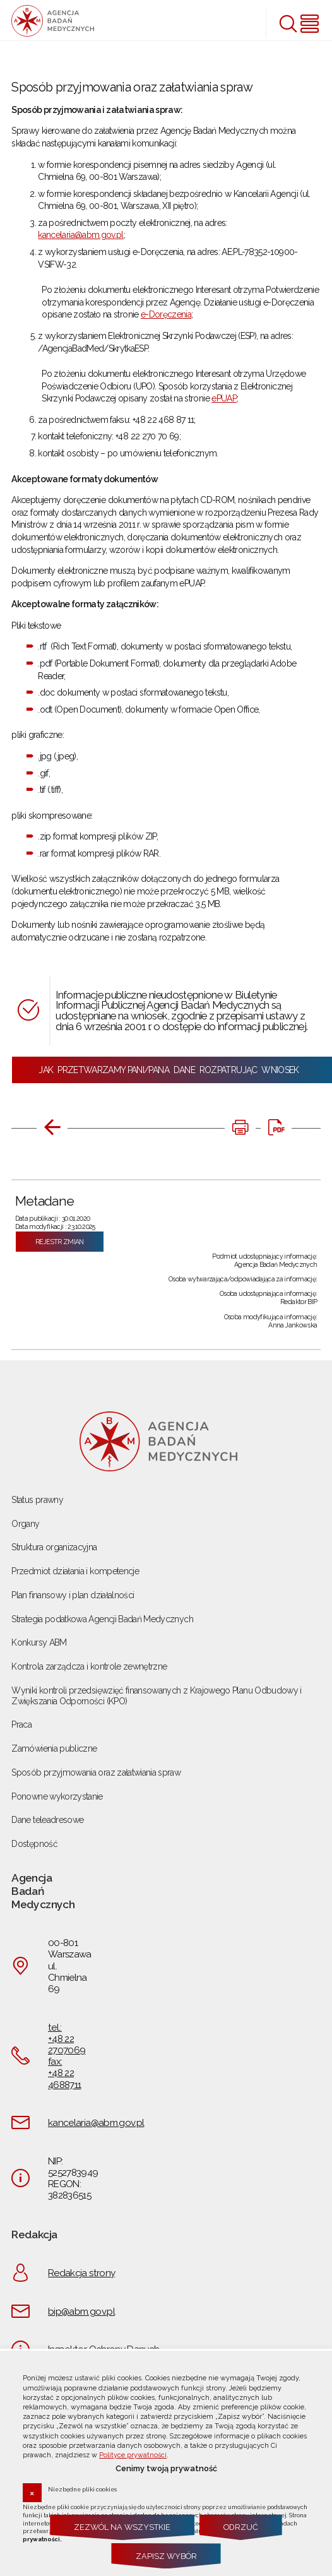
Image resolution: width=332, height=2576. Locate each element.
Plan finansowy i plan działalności (72, 1595)
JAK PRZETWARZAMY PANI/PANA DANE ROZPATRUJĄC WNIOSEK (172, 1070)
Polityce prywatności (133, 2455)
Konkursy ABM (38, 1642)
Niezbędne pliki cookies (82, 2489)
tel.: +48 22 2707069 (66, 2039)
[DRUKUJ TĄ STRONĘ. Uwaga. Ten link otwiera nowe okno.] (240, 1127)
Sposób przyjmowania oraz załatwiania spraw (96, 1772)
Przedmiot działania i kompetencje (75, 1571)
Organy (25, 1524)
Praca (21, 1724)
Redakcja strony (81, 2273)
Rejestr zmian (59, 1241)
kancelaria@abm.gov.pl (80, 235)
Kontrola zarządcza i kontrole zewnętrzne (89, 1666)
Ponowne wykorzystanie (56, 1796)
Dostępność (34, 1844)
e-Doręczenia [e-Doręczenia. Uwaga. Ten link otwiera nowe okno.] (166, 314)
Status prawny (37, 1500)
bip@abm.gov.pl (81, 2311)
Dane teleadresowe (47, 1820)
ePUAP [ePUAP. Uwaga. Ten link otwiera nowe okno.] (224, 398)
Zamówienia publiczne (54, 1748)
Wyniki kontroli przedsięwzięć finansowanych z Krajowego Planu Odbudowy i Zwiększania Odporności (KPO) (156, 1695)
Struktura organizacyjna (54, 1547)
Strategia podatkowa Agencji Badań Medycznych (102, 1619)
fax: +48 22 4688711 (64, 2073)
